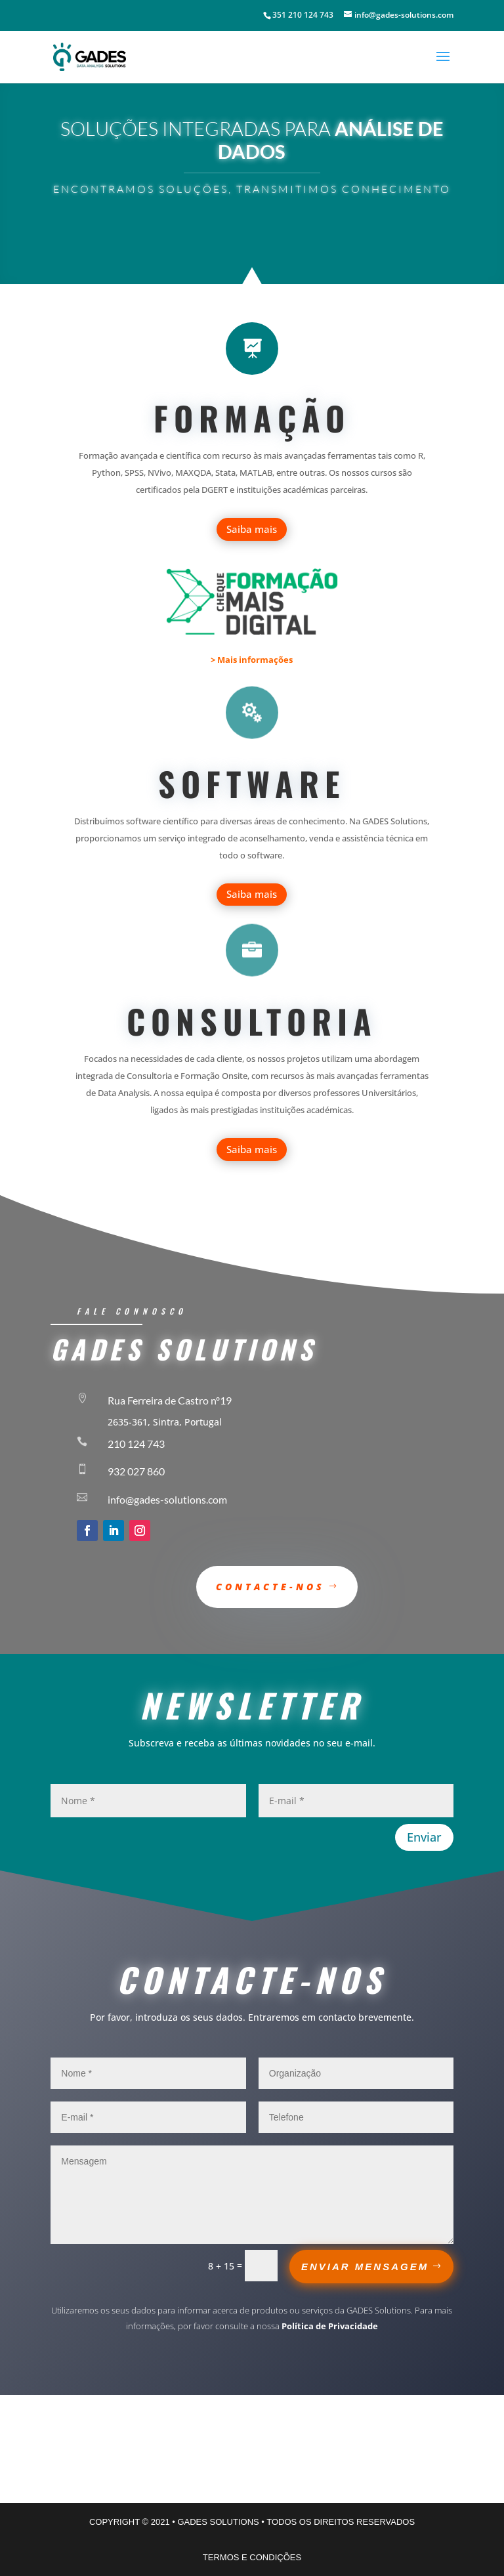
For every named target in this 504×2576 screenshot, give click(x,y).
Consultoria (252, 1020)
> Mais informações (252, 659)
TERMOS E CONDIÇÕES (252, 2557)
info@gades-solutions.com (167, 1499)
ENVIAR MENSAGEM (365, 2266)
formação (252, 417)
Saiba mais (251, 529)
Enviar (424, 1837)
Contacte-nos (270, 1586)
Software (251, 783)
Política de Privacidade (330, 2326)
